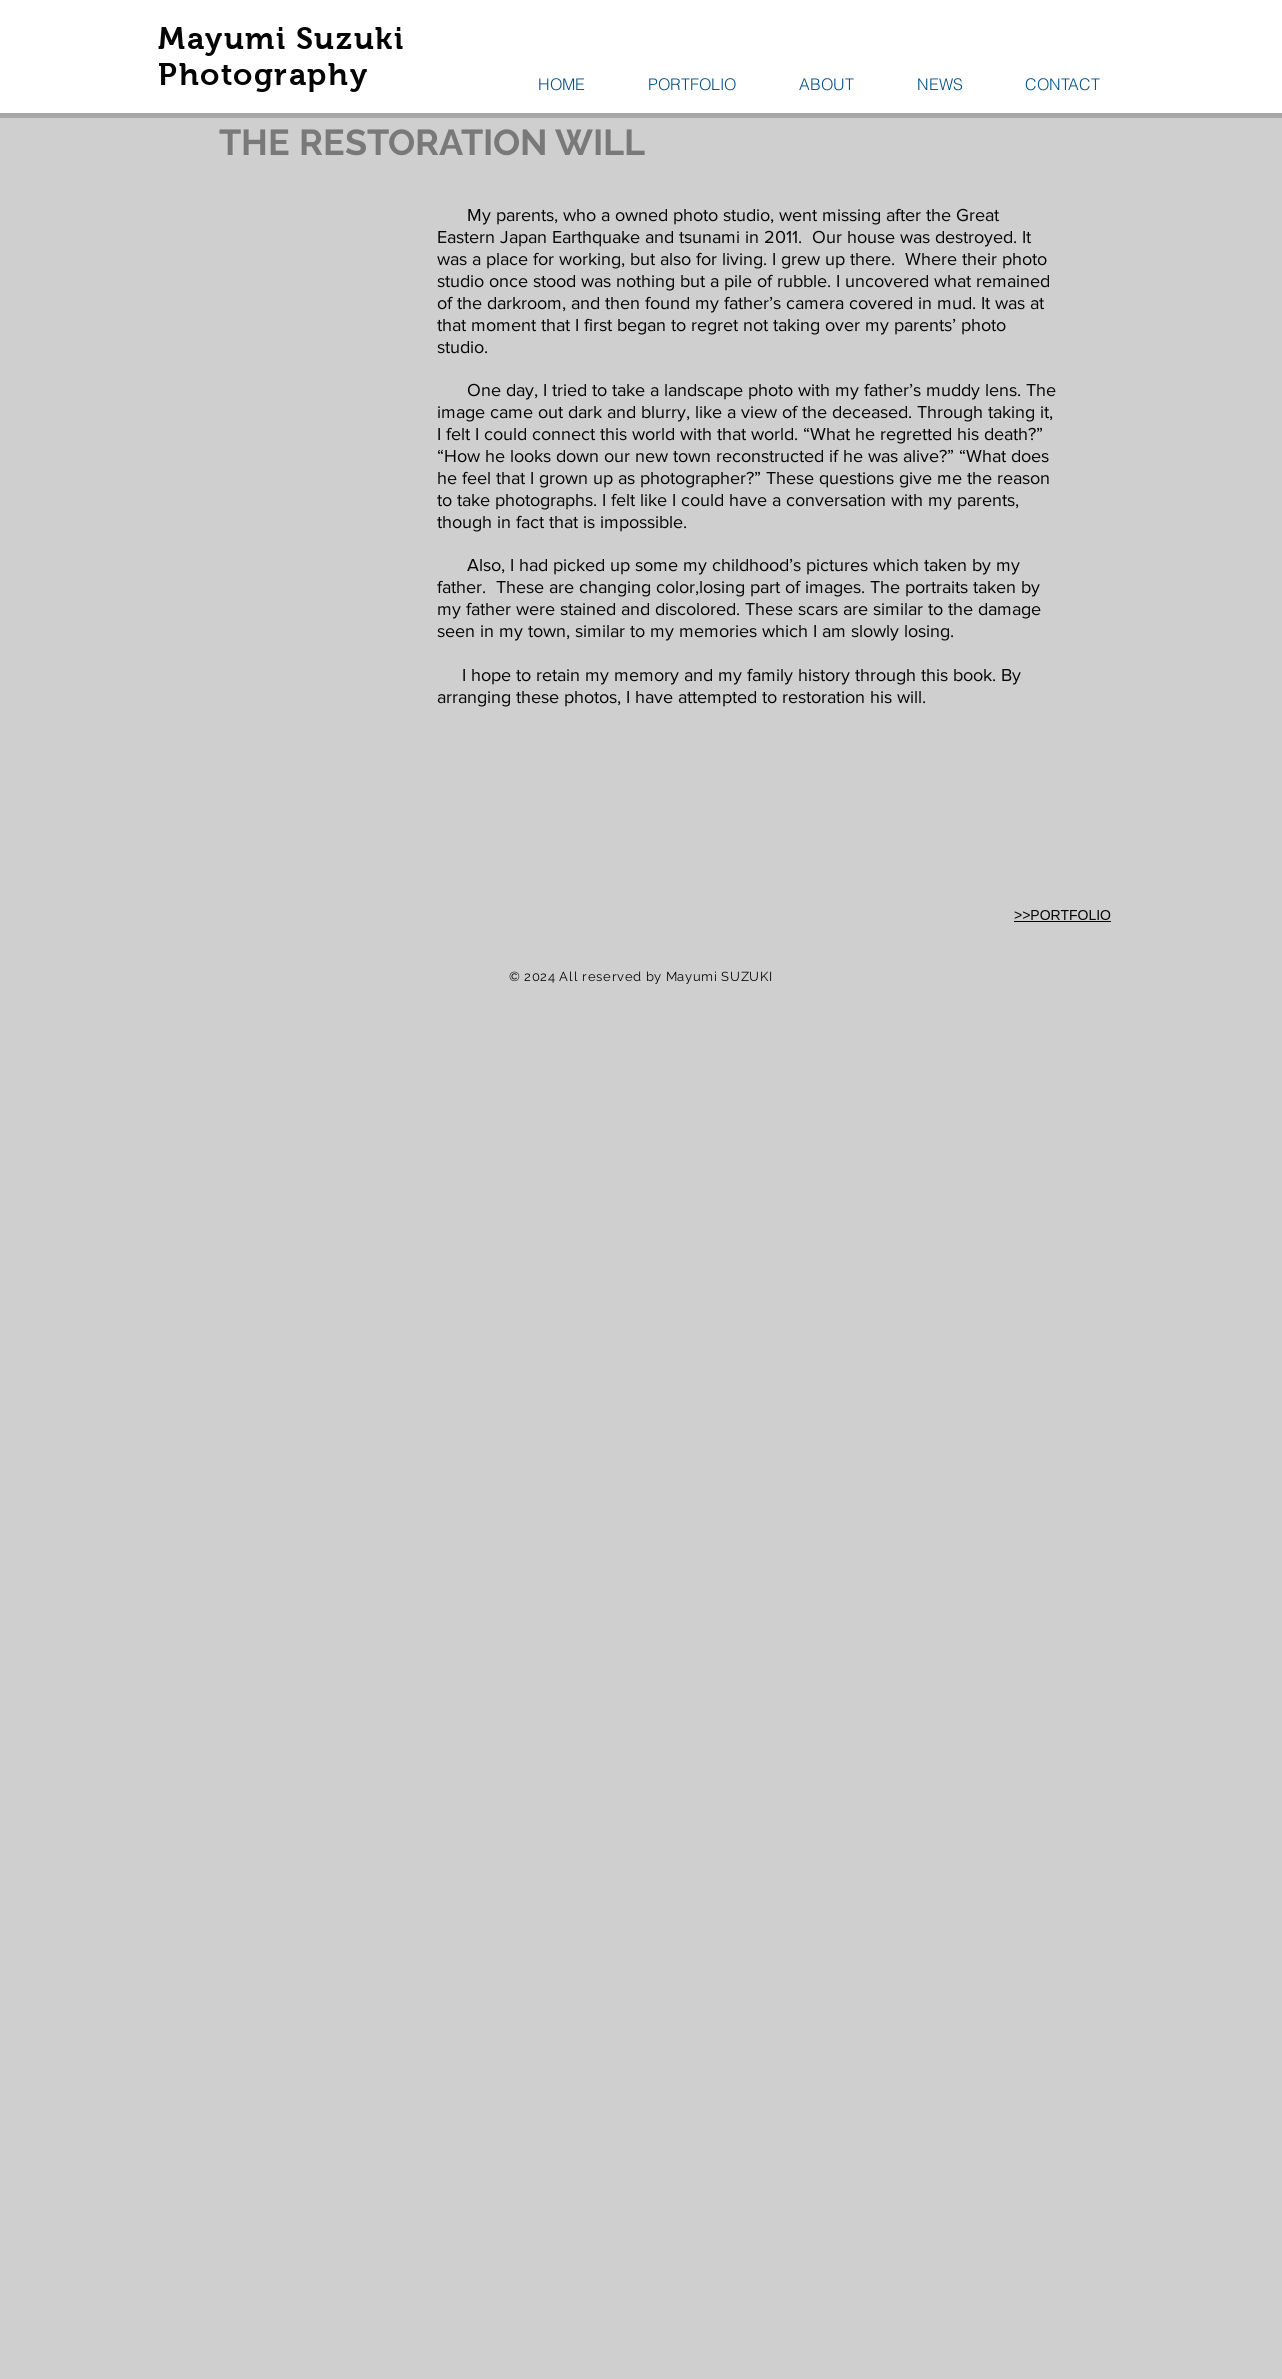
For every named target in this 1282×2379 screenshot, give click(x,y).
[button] (691, 84)
